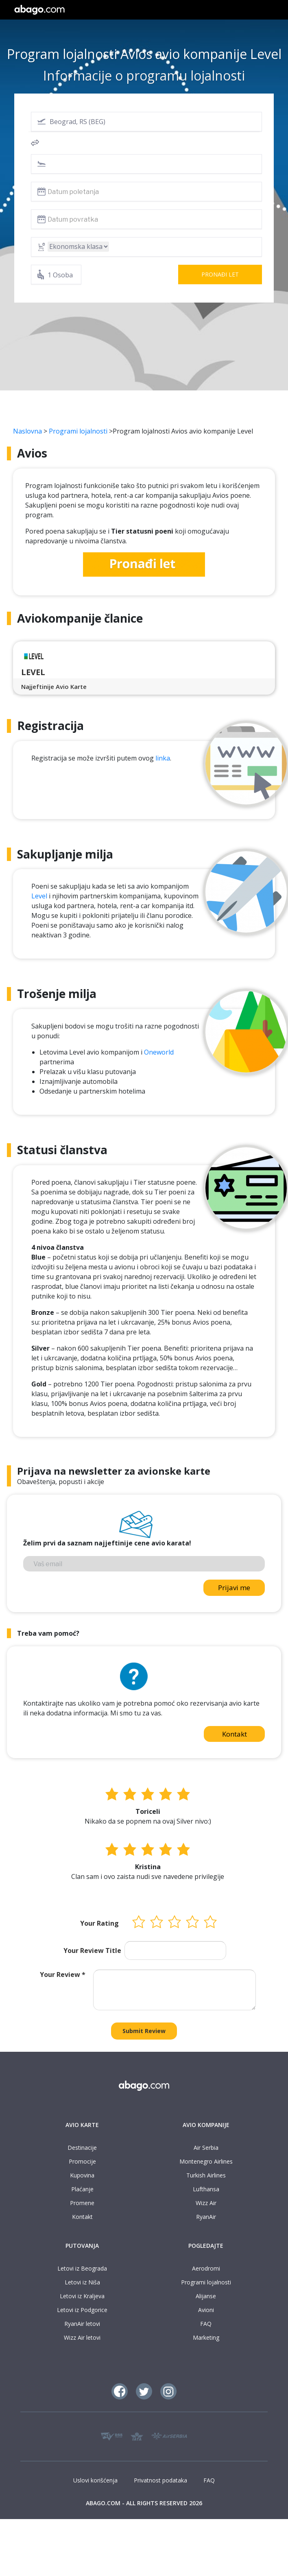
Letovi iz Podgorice (82, 2310)
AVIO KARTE (82, 2125)
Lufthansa (206, 2189)
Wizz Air (206, 2203)
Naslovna (27, 431)
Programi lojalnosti (78, 431)
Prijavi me (234, 1587)
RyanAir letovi (82, 2324)
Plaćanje (82, 2189)
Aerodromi (206, 2268)
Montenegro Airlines (206, 2161)
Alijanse (206, 2296)
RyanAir (206, 2217)
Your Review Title (92, 1950)
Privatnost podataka (160, 2480)
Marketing (206, 2337)
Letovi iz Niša (82, 2282)
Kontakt (234, 1734)
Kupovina (82, 2175)
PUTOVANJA (82, 2245)
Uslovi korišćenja (95, 2480)
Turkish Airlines (206, 2175)
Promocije (82, 2161)
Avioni (206, 2310)
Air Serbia (206, 2147)
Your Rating (99, 1923)
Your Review (62, 1974)
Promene (82, 2203)
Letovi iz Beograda (82, 2268)
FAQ (206, 2324)
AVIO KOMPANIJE (206, 2125)
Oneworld (159, 1052)
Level (39, 895)
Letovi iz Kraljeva (82, 2296)
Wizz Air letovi (82, 2337)
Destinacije (82, 2147)
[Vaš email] (144, 1563)
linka (162, 758)
